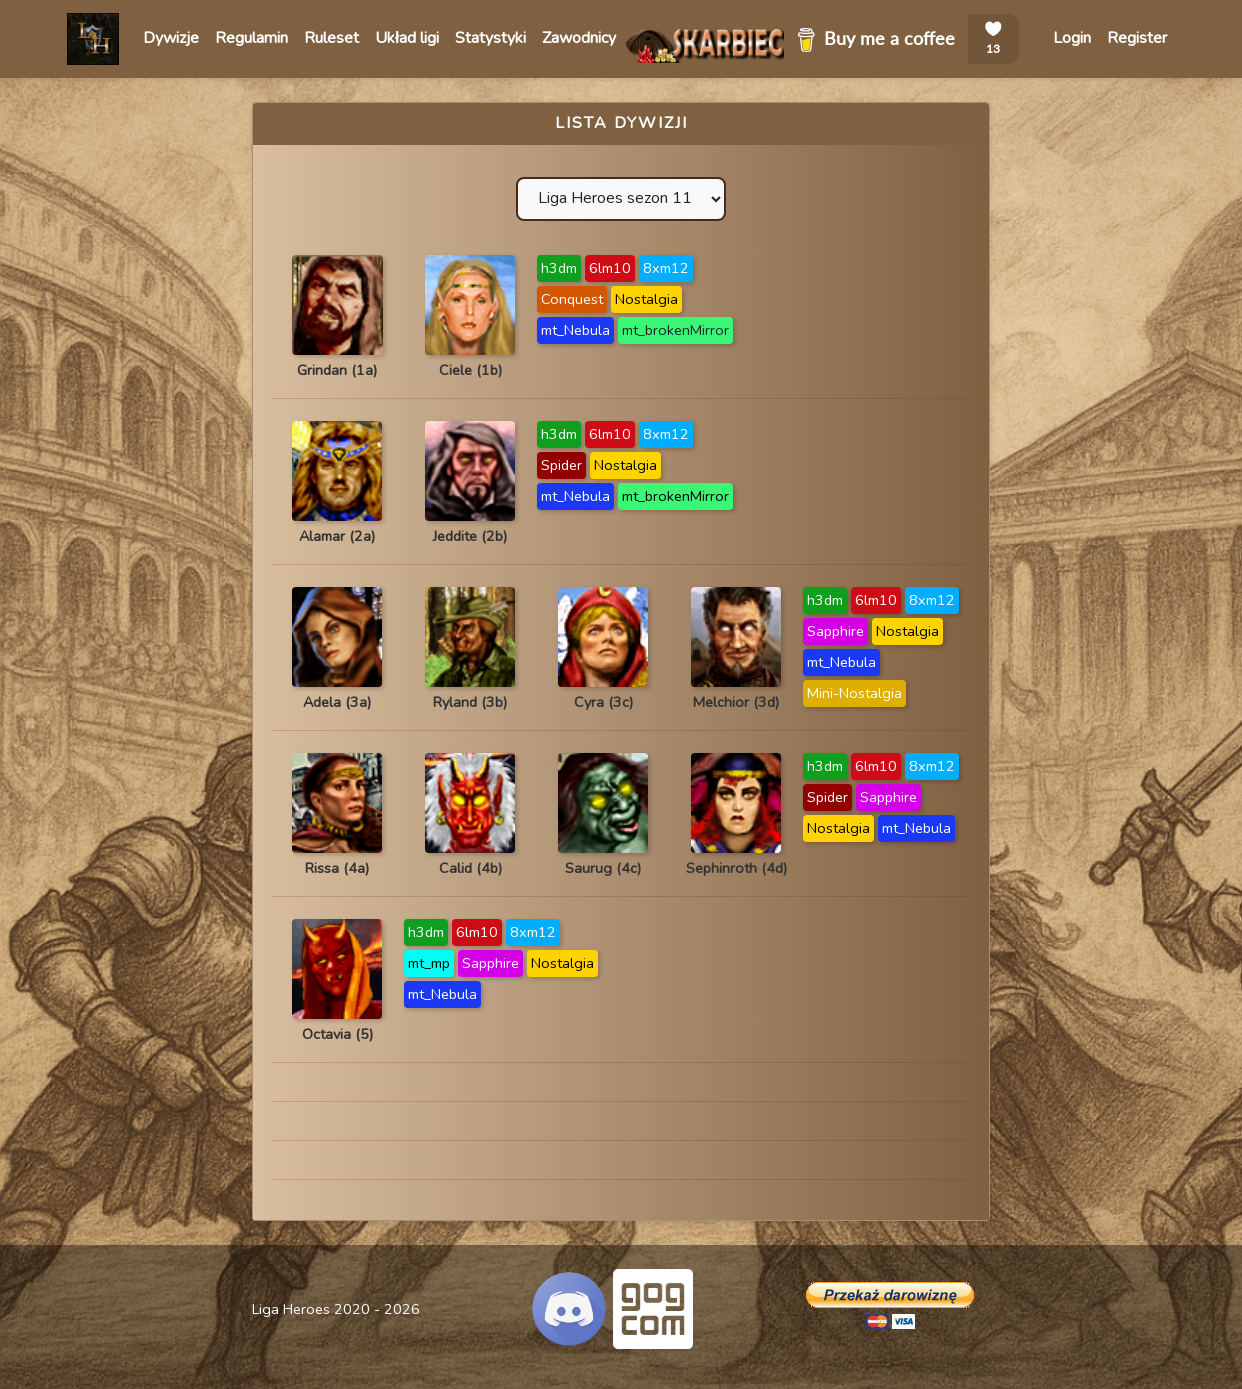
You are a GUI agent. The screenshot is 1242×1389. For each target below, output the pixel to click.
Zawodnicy (579, 38)
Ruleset (331, 38)
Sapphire (835, 631)
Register (1137, 38)
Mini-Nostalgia (854, 693)
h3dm (559, 268)
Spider (561, 465)
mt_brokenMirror (675, 330)
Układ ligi (407, 38)
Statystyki (490, 38)
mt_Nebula (575, 330)
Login (1072, 38)
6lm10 (610, 268)
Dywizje (171, 38)
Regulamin (251, 38)
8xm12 (666, 268)
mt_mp (429, 963)
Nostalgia (646, 299)
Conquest (572, 299)
